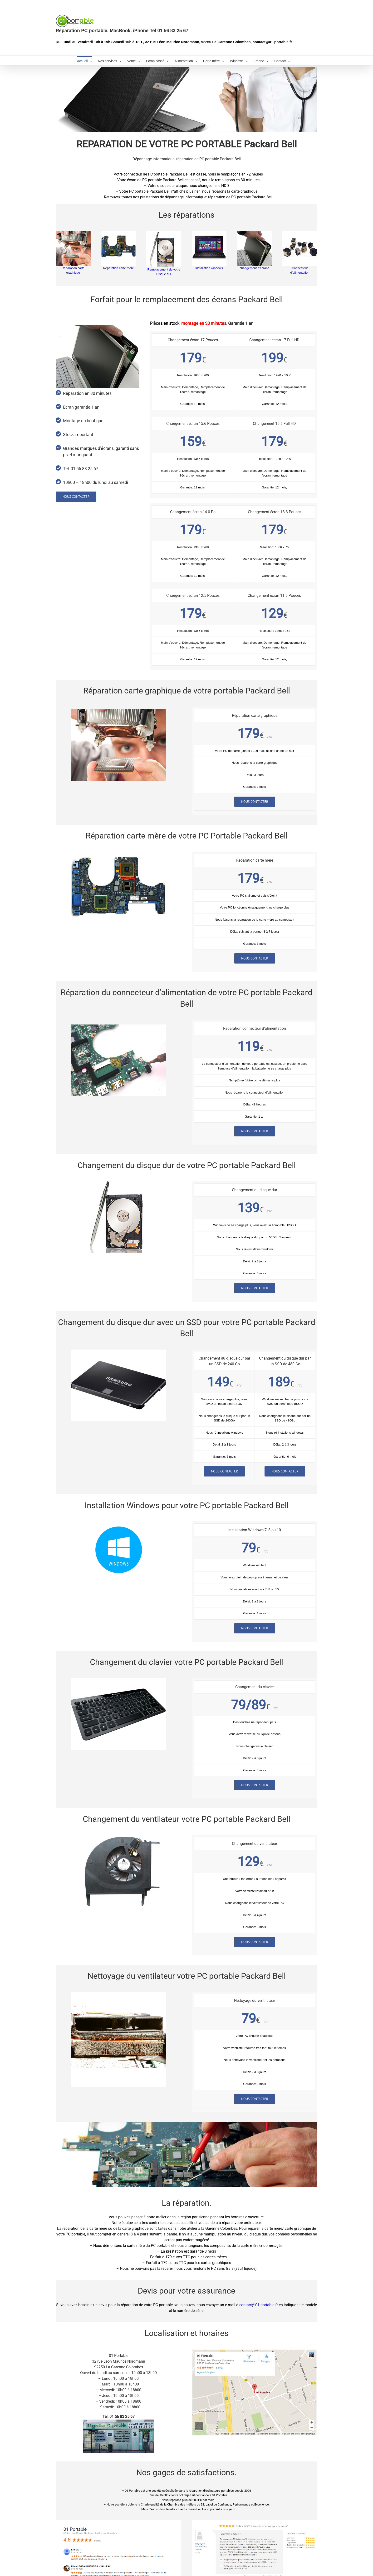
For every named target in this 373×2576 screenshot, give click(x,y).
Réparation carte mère (118, 268)
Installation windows (209, 268)
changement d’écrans (254, 268)
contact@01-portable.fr (258, 2305)
